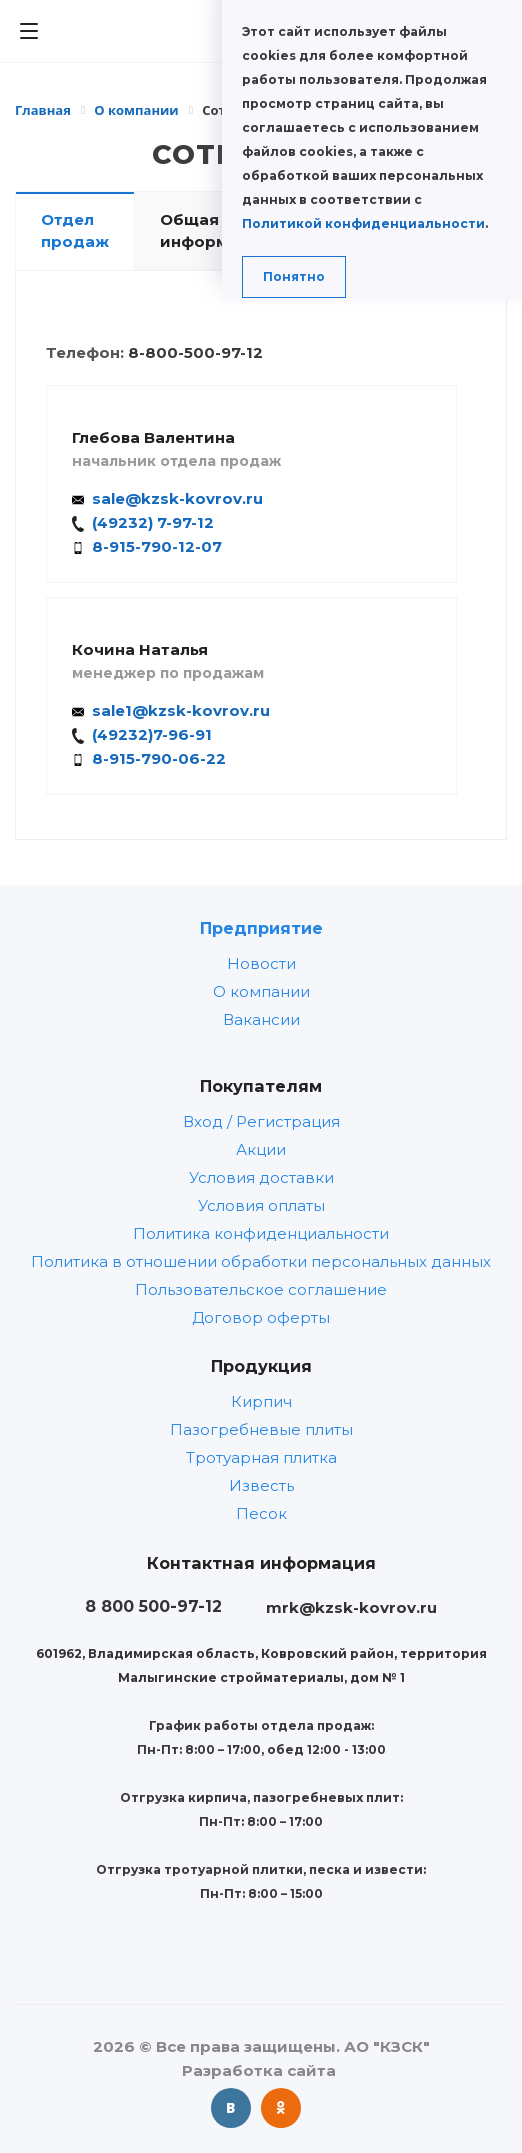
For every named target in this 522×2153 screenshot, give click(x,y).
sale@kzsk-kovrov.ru (177, 498)
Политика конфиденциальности (261, 1233)
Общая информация (215, 230)
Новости (261, 963)
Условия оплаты (261, 1205)
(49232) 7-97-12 (153, 522)
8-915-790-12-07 (157, 546)
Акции (261, 1149)
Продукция (261, 1366)
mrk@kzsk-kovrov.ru (351, 1607)
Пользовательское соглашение (261, 1289)
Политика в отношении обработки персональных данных (261, 1261)
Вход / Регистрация (261, 1121)
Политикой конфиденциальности (363, 223)
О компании (261, 991)
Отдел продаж (75, 230)
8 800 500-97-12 (153, 1606)
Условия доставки (261, 1177)
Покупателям (261, 1086)
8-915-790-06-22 (159, 758)
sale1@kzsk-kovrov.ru (181, 710)
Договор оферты (261, 1317)
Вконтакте (231, 2108)
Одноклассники (281, 2108)
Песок (261, 1513)
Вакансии (261, 1019)
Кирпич (261, 1401)
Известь (261, 1485)
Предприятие (261, 928)
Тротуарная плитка (261, 1457)
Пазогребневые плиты (261, 1429)
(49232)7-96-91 (152, 734)
